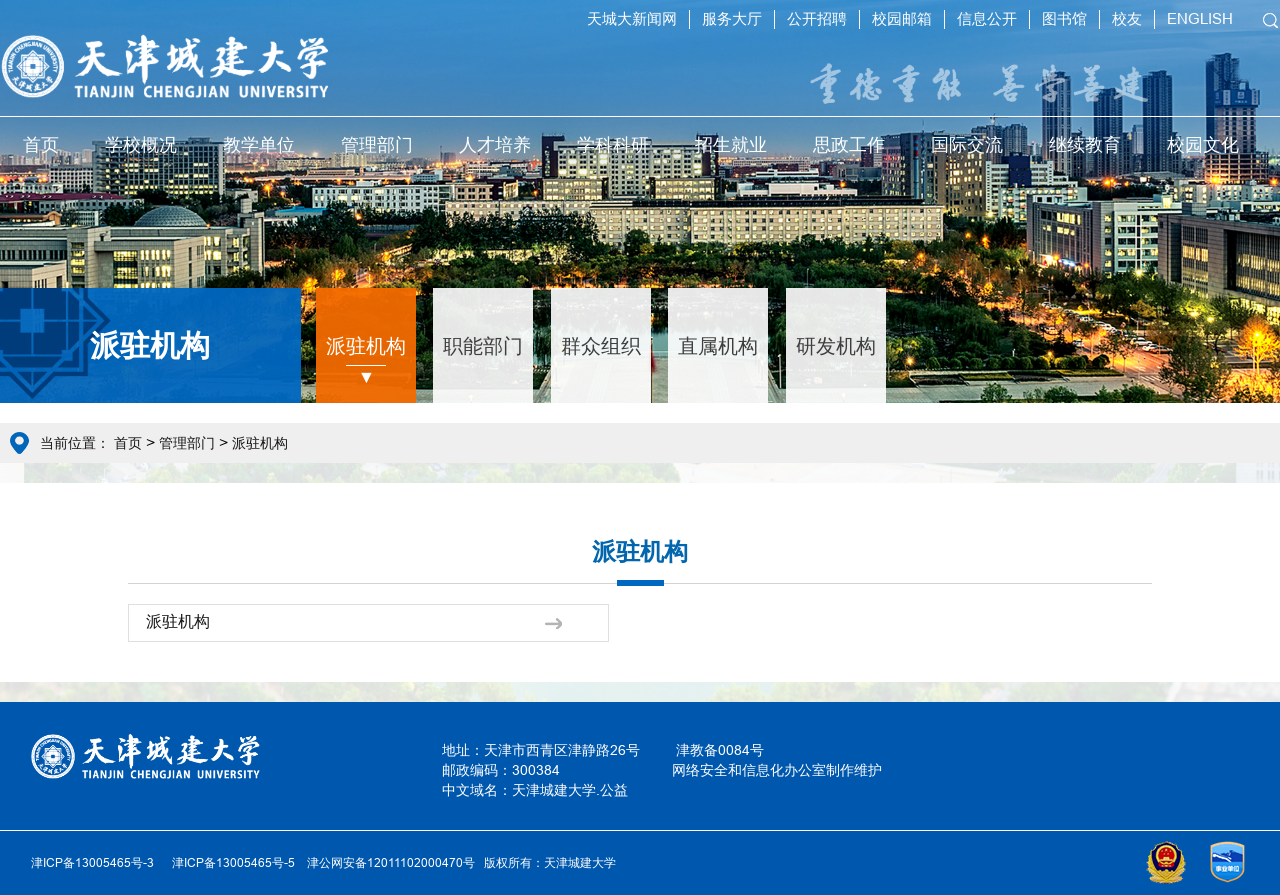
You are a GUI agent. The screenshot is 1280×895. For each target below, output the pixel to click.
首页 (41, 144)
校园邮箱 (902, 18)
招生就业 (731, 144)
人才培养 (495, 144)
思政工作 (849, 144)
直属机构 (718, 345)
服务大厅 (732, 18)
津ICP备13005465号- (230, 862)
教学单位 (259, 144)
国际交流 (967, 144)
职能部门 (483, 345)
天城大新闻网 (632, 18)
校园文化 (1203, 144)
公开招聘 (817, 18)
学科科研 (613, 144)
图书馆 (1064, 18)
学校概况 (141, 144)
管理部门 (377, 144)
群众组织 (601, 345)
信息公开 (987, 18)
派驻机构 (366, 345)
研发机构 (836, 345)
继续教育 (1085, 144)
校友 (1127, 18)
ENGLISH (1200, 18)
